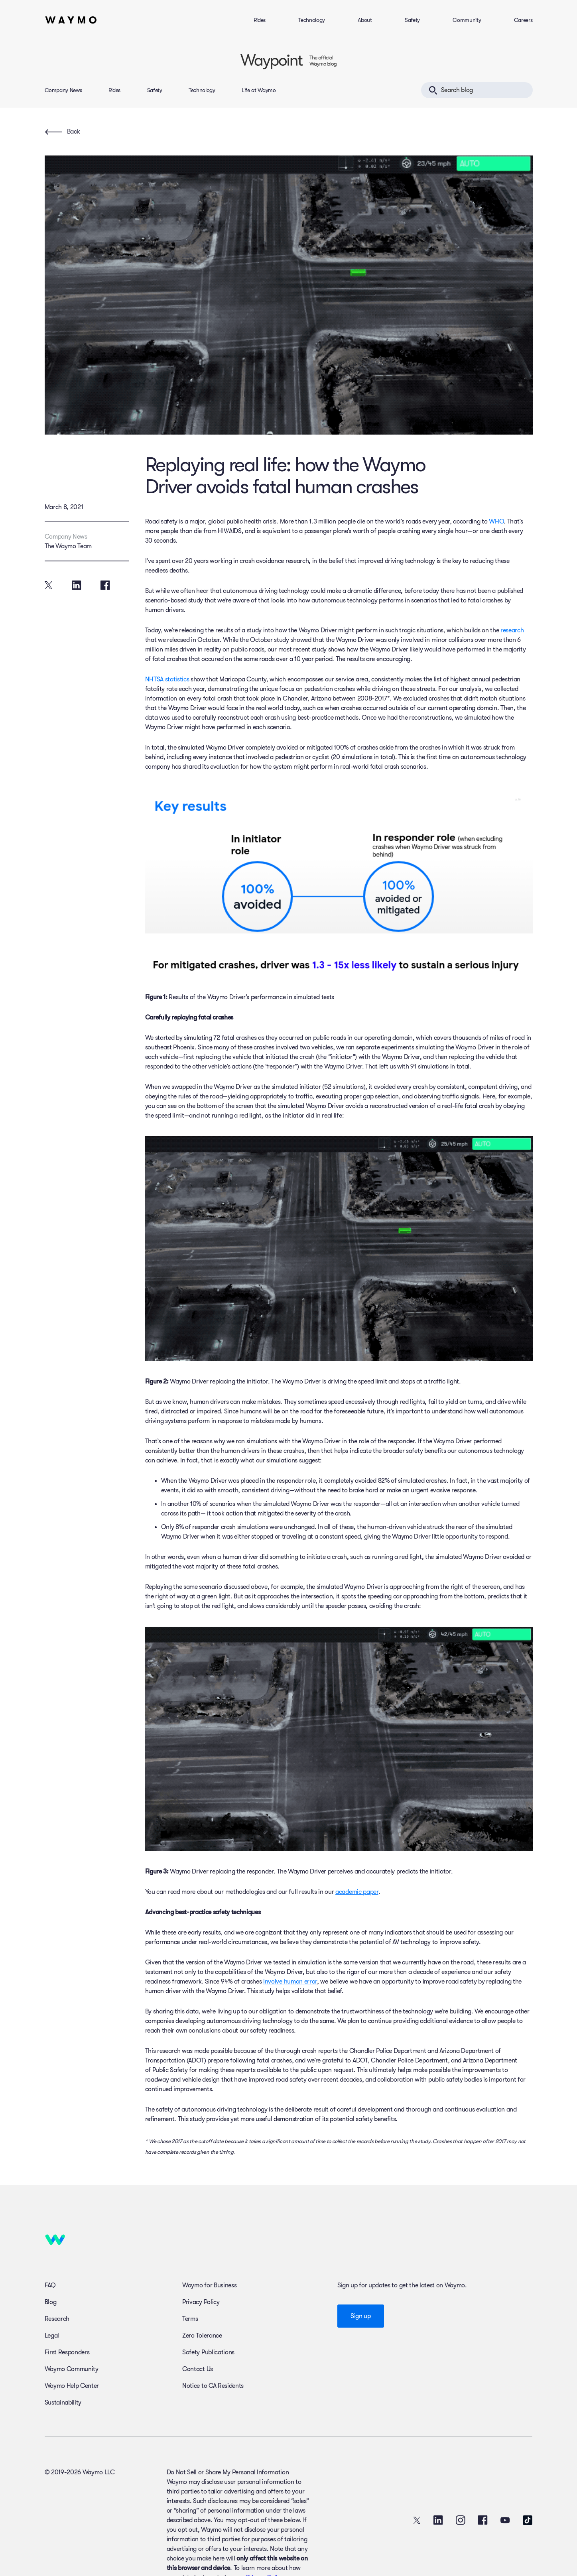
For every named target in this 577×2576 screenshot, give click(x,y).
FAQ (50, 2285)
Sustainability (63, 2402)
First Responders (67, 2352)
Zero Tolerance (202, 2335)
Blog (51, 2302)
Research (57, 2318)
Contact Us (197, 2369)
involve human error (290, 1981)
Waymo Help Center (72, 2385)
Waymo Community (71, 2369)
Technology (311, 20)
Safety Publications (208, 2352)
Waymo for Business (209, 2285)
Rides (260, 20)
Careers (523, 20)
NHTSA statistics (167, 679)
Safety (412, 20)
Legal (52, 2335)
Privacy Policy (201, 2302)
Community (467, 20)
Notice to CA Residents (213, 2385)
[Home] (71, 20)
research (512, 630)
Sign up (361, 2316)
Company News (63, 90)
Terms (190, 2318)
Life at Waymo (259, 90)
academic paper (356, 1891)
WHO (496, 521)
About (365, 20)
